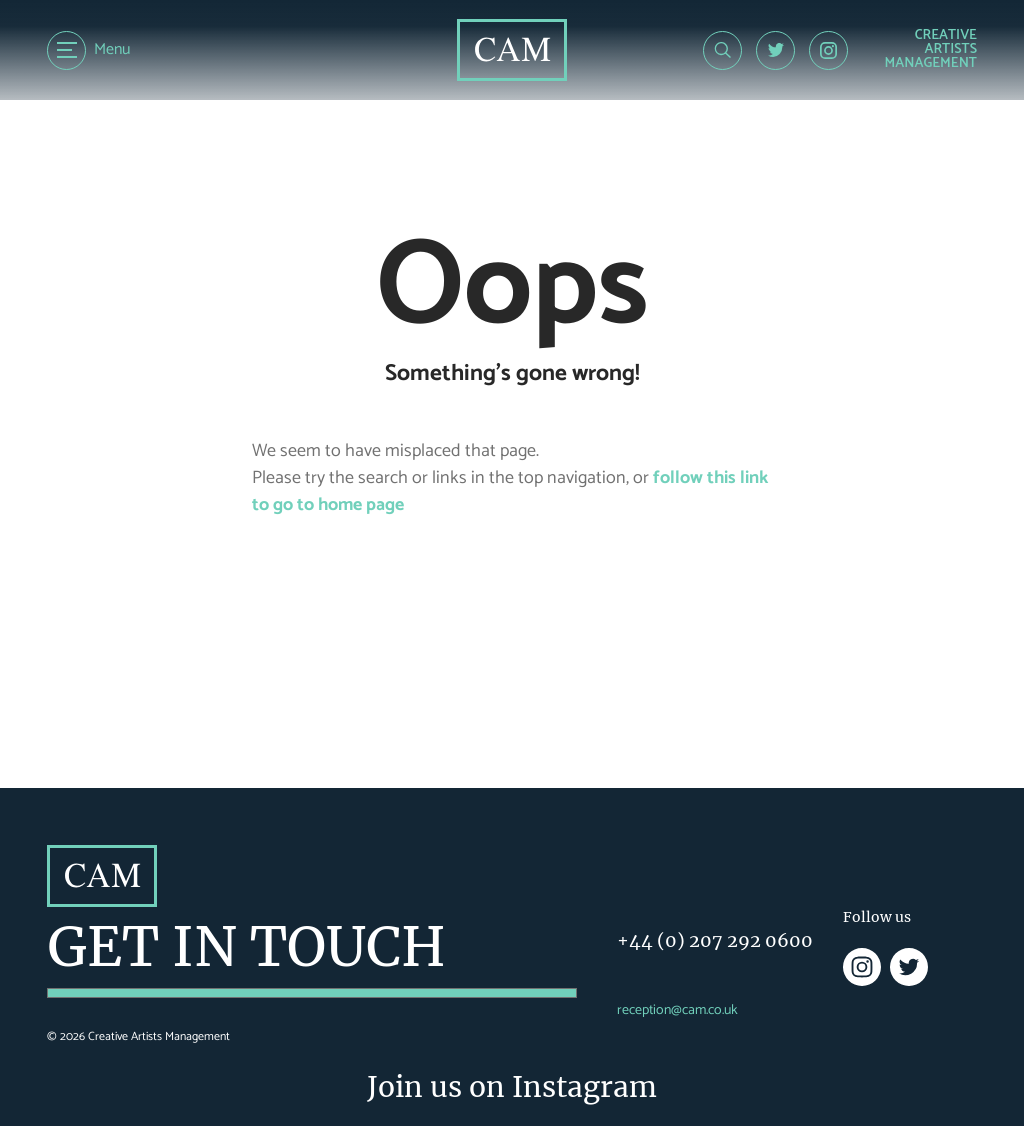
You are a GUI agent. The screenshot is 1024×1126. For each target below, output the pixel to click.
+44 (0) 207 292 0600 (715, 940)
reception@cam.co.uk (677, 1010)
